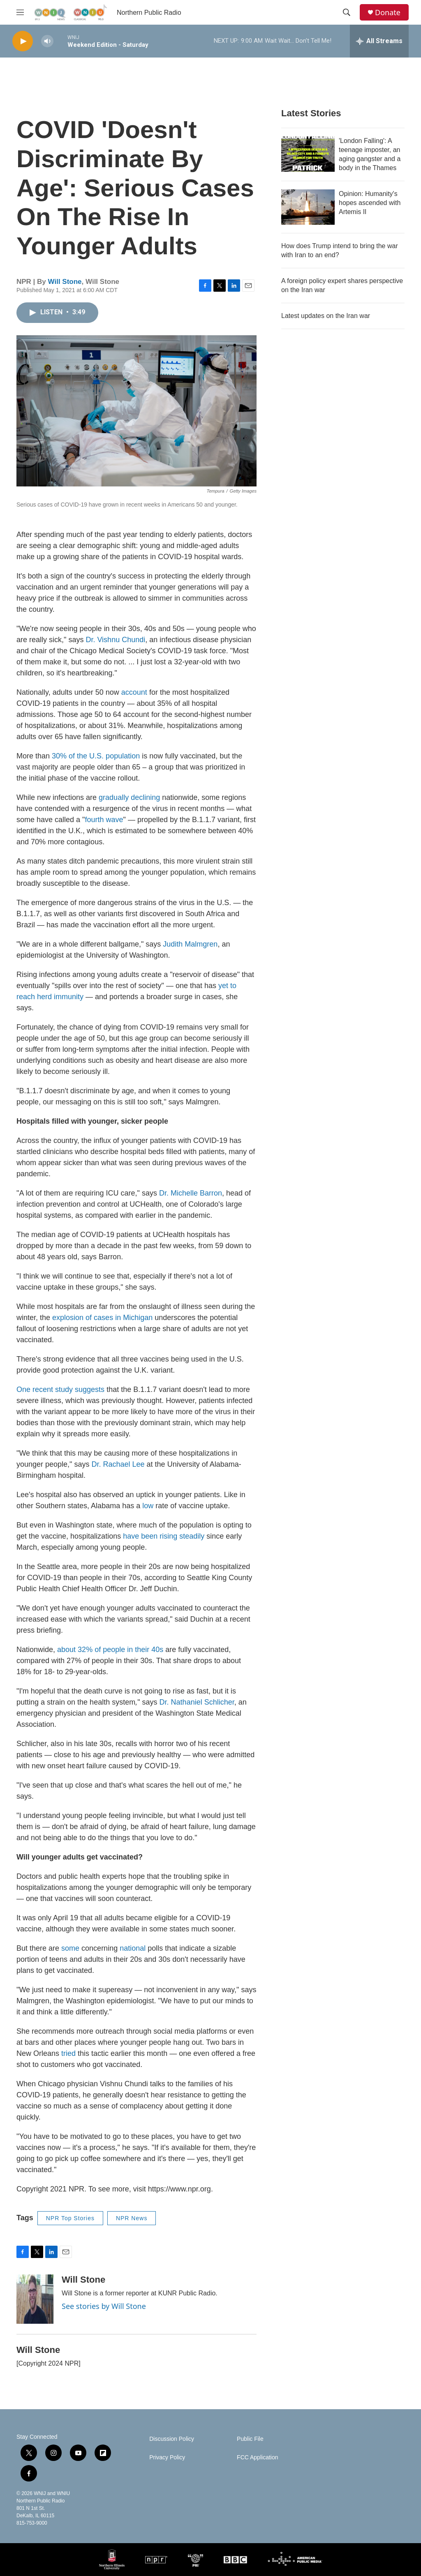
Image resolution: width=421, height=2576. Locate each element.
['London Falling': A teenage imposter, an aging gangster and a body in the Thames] (308, 154)
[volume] (47, 41)
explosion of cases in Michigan (102, 1317)
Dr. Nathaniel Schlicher (197, 1702)
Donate (387, 12)
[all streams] (379, 41)
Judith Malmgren (190, 944)
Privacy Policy (167, 2457)
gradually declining (128, 797)
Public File (250, 2439)
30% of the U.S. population (96, 756)
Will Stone (65, 282)
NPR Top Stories (70, 2218)
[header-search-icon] (346, 12)
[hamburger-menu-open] (20, 12)
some (70, 1948)
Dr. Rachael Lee (118, 1464)
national (133, 1948)
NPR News (131, 2218)
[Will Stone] (34, 2299)
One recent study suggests (60, 1389)
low (147, 1506)
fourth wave (104, 820)
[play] (22, 41)
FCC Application (257, 2457)
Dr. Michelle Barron (189, 1193)
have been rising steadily (163, 1536)
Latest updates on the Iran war (325, 315)
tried (68, 2053)
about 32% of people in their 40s (110, 1649)
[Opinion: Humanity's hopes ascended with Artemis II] (308, 207)
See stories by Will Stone (104, 2306)
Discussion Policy (171, 2439)
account (134, 692)
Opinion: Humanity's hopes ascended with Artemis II (369, 202)
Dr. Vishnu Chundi (115, 640)
